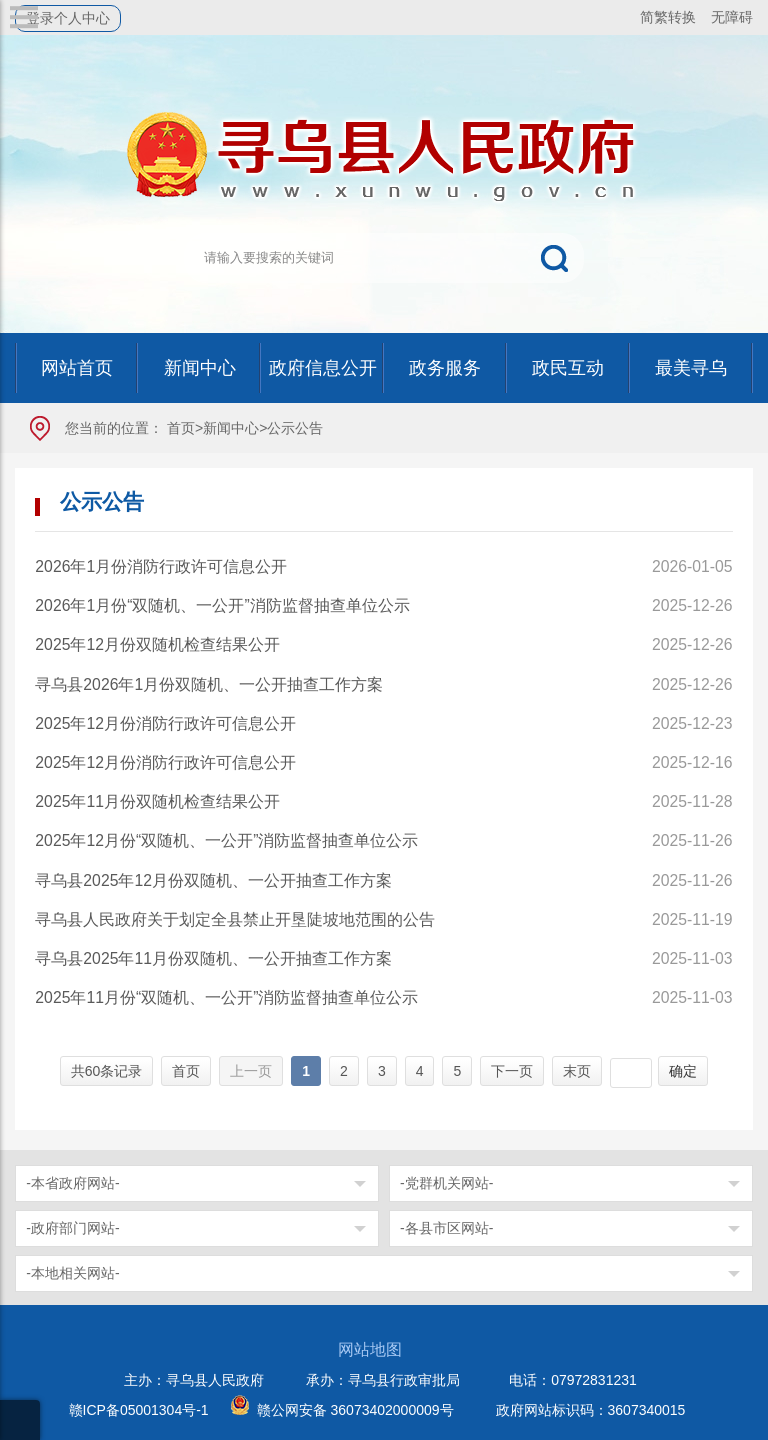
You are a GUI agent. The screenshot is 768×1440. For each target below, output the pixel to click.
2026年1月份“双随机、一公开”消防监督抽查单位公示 (222, 605)
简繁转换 (668, 17)
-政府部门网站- (72, 1228)
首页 (181, 428)
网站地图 (370, 1349)
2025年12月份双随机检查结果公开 (157, 644)
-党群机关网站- (446, 1183)
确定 (683, 1071)
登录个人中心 (68, 18)
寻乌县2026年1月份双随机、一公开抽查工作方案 (209, 684)
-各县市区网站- (446, 1228)
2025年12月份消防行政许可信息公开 (165, 723)
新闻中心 (231, 428)
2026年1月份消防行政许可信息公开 (161, 566)
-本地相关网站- (72, 1273)
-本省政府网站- (72, 1183)
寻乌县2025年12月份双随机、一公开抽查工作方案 (213, 880)
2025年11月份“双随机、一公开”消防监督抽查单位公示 (226, 997)
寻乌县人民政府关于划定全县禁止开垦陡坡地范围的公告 (235, 919)
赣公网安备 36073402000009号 (355, 1410)
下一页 (512, 1071)
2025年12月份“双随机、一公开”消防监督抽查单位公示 (226, 840)
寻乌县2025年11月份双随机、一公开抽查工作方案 (213, 958)
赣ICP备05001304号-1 (139, 1410)
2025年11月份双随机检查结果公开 (157, 801)
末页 (577, 1071)
